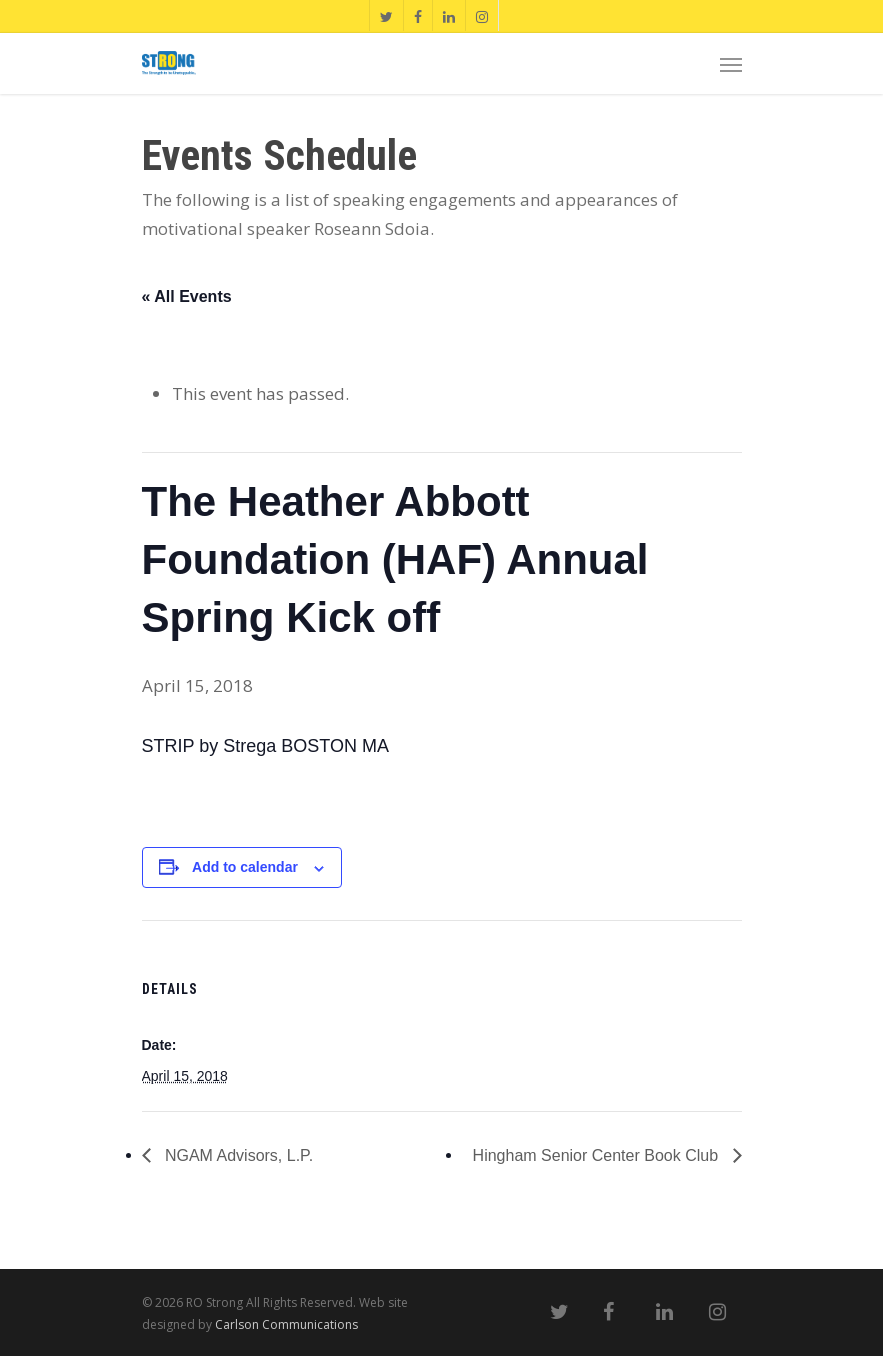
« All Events (187, 296)
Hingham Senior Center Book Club (598, 1155)
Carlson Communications (286, 1324)
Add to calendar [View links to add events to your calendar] (245, 867)
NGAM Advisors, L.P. (237, 1155)
